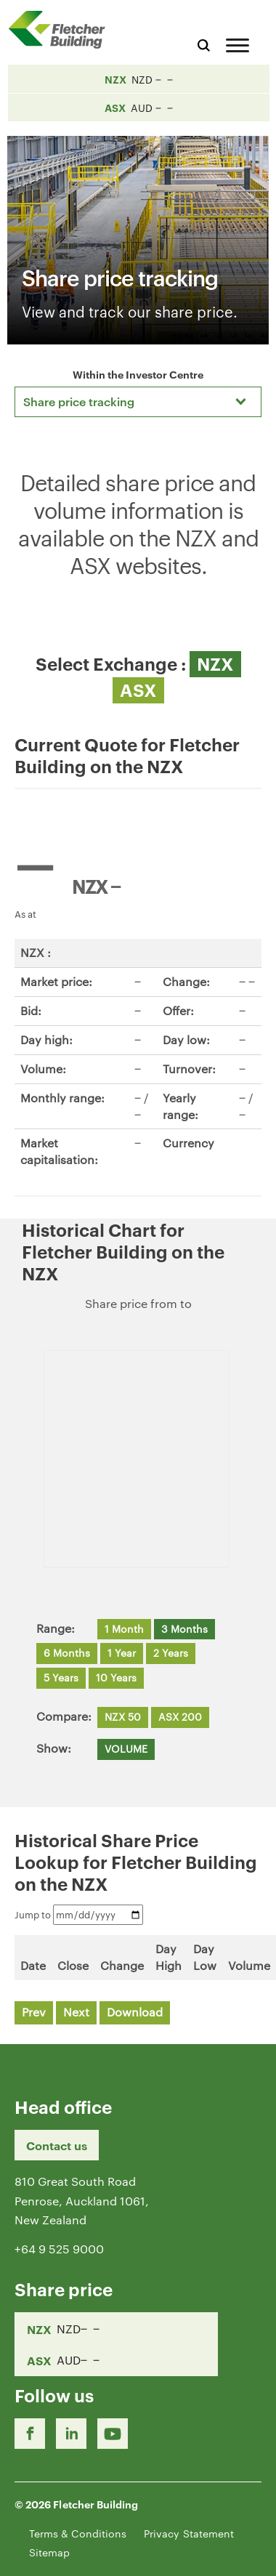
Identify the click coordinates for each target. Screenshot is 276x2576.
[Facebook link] (30, 2433)
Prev (34, 2011)
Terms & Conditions (77, 2533)
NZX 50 (123, 1716)
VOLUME (126, 1748)
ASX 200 (180, 1716)
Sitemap (49, 2552)
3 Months (184, 1628)
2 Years (170, 1652)
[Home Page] (61, 29)
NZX (215, 663)
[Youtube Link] (112, 2433)
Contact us (56, 2145)
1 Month (124, 1628)
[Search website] (204, 43)
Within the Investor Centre (138, 374)
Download (135, 2011)
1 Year (121, 1652)
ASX (138, 689)
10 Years (116, 1677)
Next (76, 2011)
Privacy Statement (189, 2533)
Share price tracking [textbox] (78, 401)
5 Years (61, 1677)
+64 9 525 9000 (59, 2248)
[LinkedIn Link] (71, 2433)
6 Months (67, 1652)
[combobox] (138, 402)
